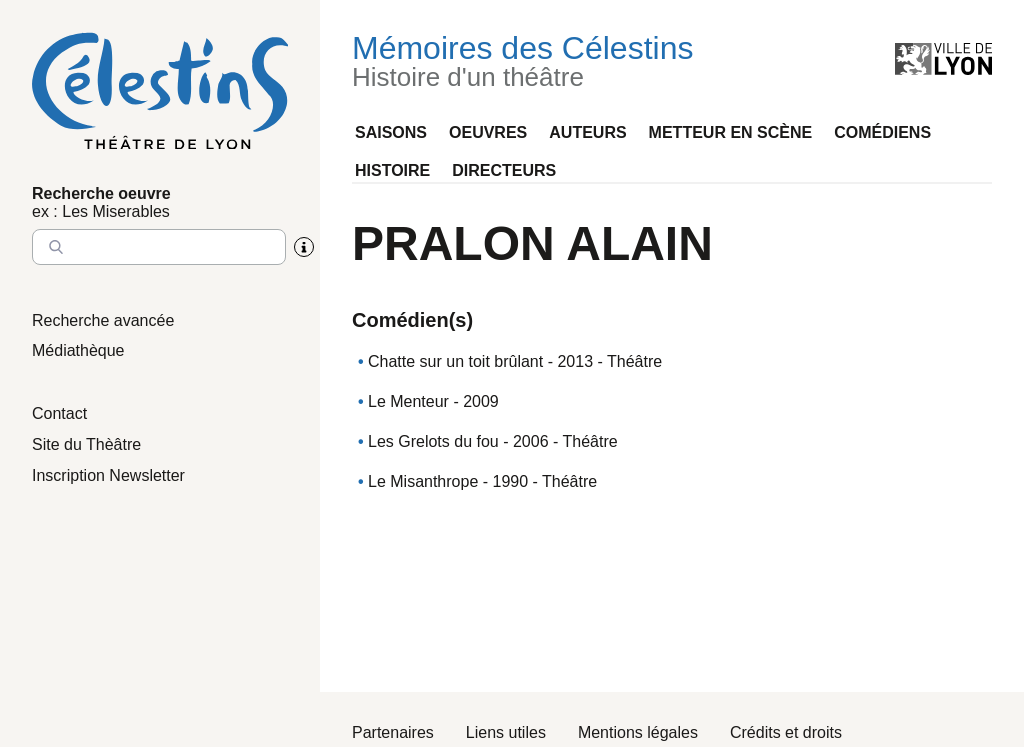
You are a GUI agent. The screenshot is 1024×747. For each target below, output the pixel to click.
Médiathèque (78, 350)
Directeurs (504, 170)
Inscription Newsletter (108, 475)
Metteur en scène (731, 132)
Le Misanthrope (423, 481)
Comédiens (882, 132)
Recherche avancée (103, 320)
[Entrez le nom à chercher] (159, 247)
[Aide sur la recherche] (304, 247)
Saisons (391, 132)
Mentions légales (638, 732)
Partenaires (393, 732)
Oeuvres (488, 132)
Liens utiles (506, 732)
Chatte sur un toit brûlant (455, 361)
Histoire (392, 170)
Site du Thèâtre (86, 444)
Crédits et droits (786, 732)
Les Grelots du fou (433, 441)
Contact (59, 413)
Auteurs (587, 132)
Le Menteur (408, 401)
